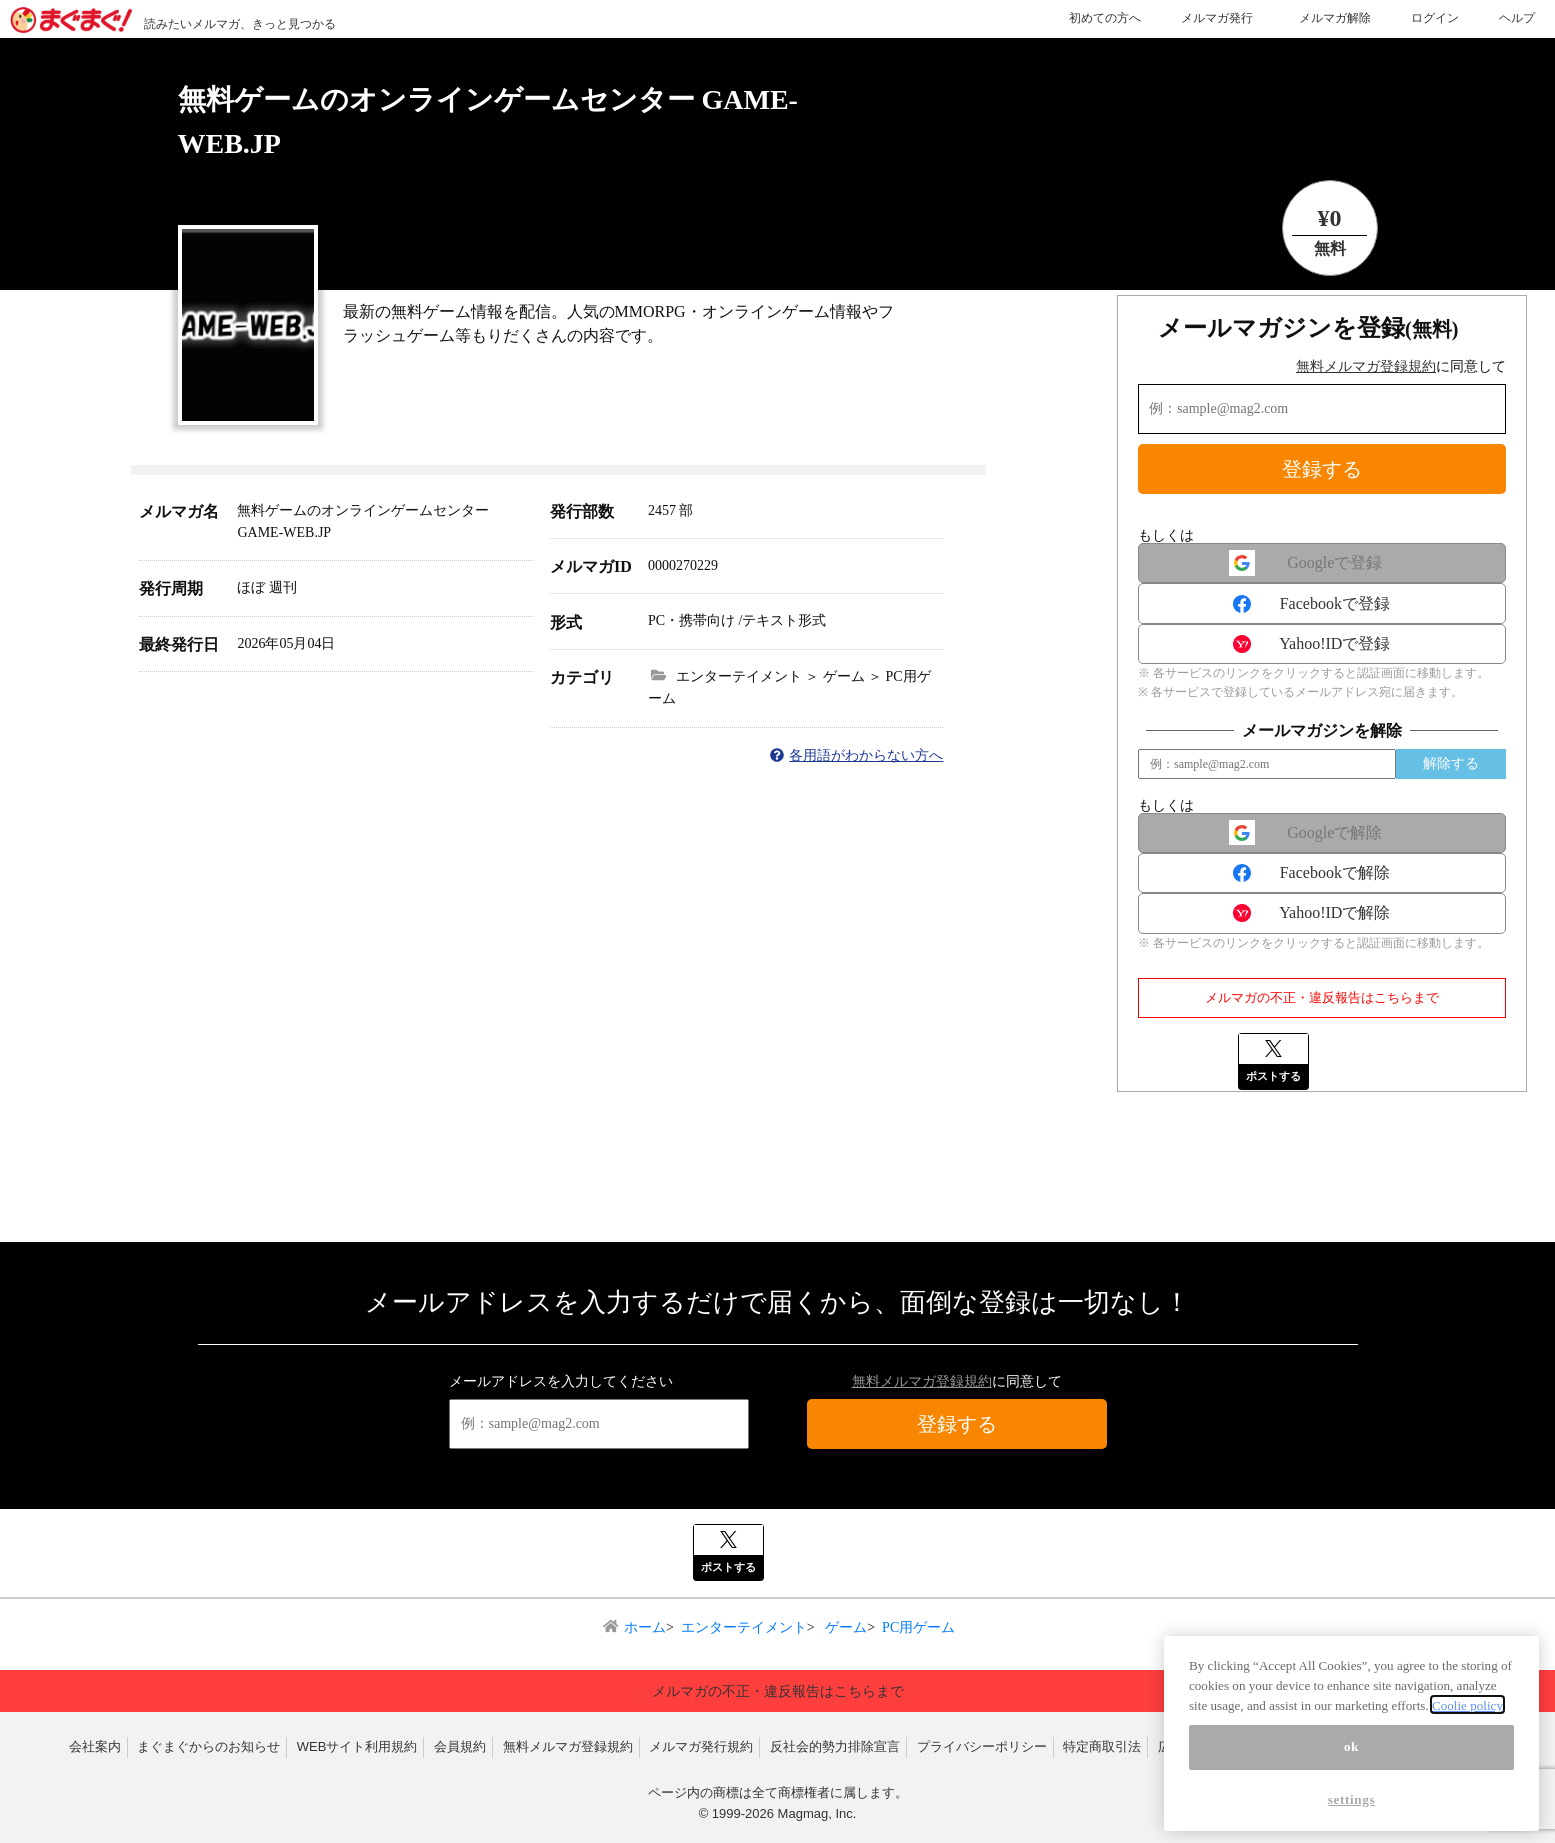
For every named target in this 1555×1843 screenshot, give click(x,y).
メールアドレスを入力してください (561, 1381)
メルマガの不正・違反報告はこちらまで (1322, 997)
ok (1351, 1800)
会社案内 (95, 1746)
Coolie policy (1467, 1759)
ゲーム (845, 1627)
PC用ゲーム (918, 1627)
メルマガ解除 (1335, 18)
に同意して (1401, 366)
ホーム (645, 1627)
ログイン (1435, 18)
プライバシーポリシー (982, 1746)
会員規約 (460, 1746)
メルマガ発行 (1217, 18)
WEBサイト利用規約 (357, 1746)
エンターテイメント (744, 1627)
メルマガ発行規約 (701, 1746)
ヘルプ (1517, 18)
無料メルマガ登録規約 (1366, 366)
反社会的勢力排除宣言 (835, 1746)
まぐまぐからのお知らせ (208, 1746)
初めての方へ (1105, 18)
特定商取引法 (1102, 1746)
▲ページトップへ (1306, 1653)
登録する (1322, 469)
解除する (1451, 763)
